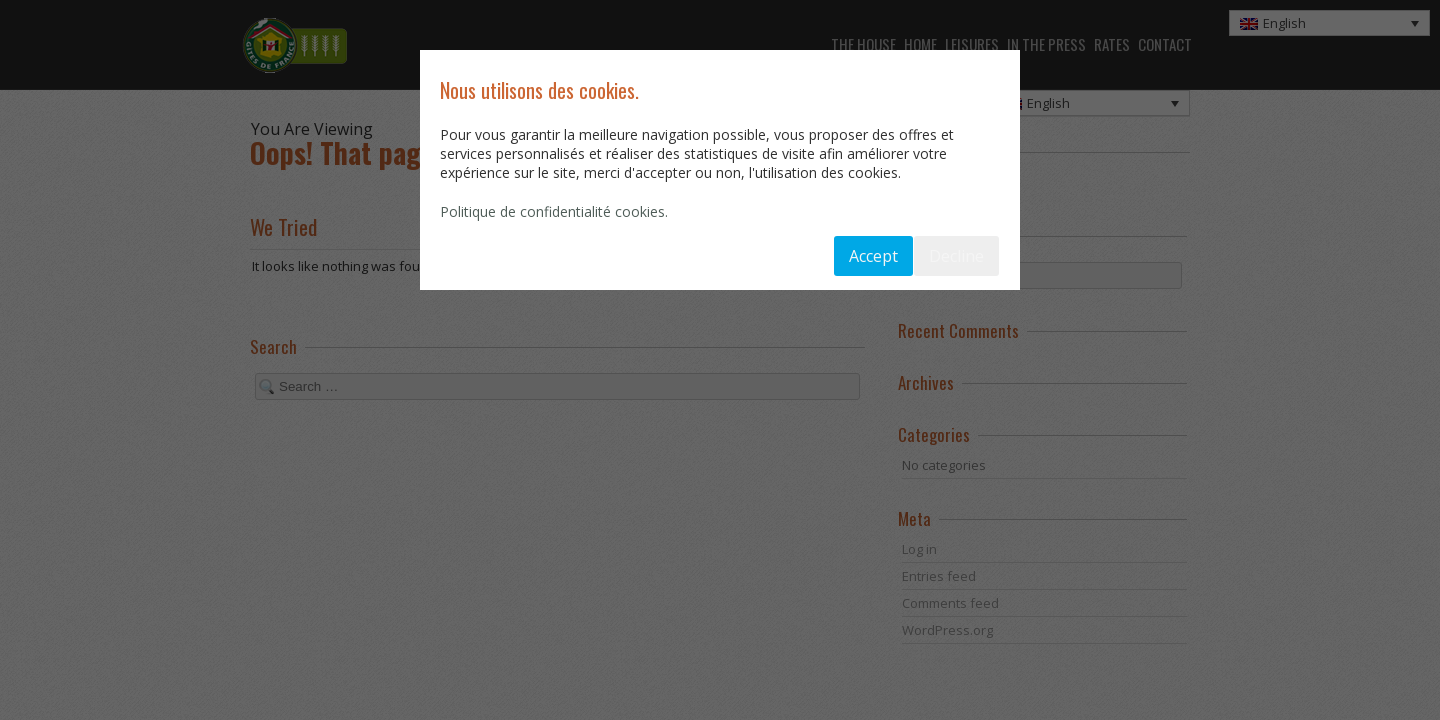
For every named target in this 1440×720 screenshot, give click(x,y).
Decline (956, 256)
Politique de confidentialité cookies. (554, 211)
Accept (873, 256)
